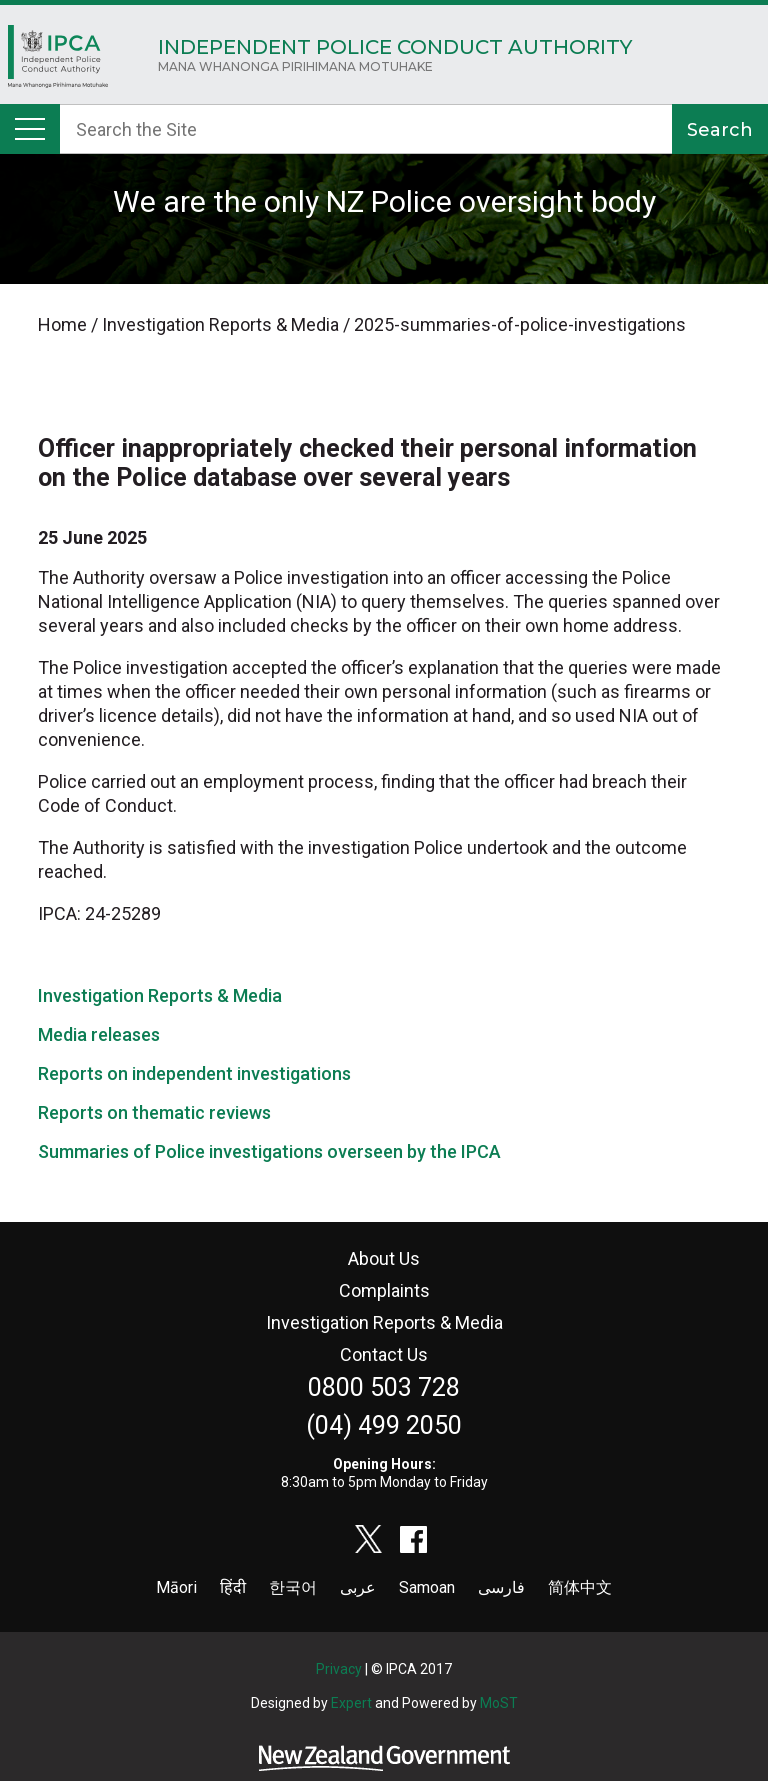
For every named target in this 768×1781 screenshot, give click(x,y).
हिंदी (233, 1587)
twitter (369, 1539)
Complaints (384, 1290)
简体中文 (580, 1587)
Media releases (99, 1034)
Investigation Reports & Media (160, 995)
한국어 (293, 1587)
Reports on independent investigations (194, 1073)
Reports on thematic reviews (154, 1112)
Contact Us (384, 1354)
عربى (358, 1587)
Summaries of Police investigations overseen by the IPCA (269, 1151)
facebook (414, 1539)
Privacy (339, 1669)
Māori (176, 1587)
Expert (351, 1703)
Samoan (427, 1587)
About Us (384, 1258)
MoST (499, 1703)
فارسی (501, 1587)
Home (58, 61)
